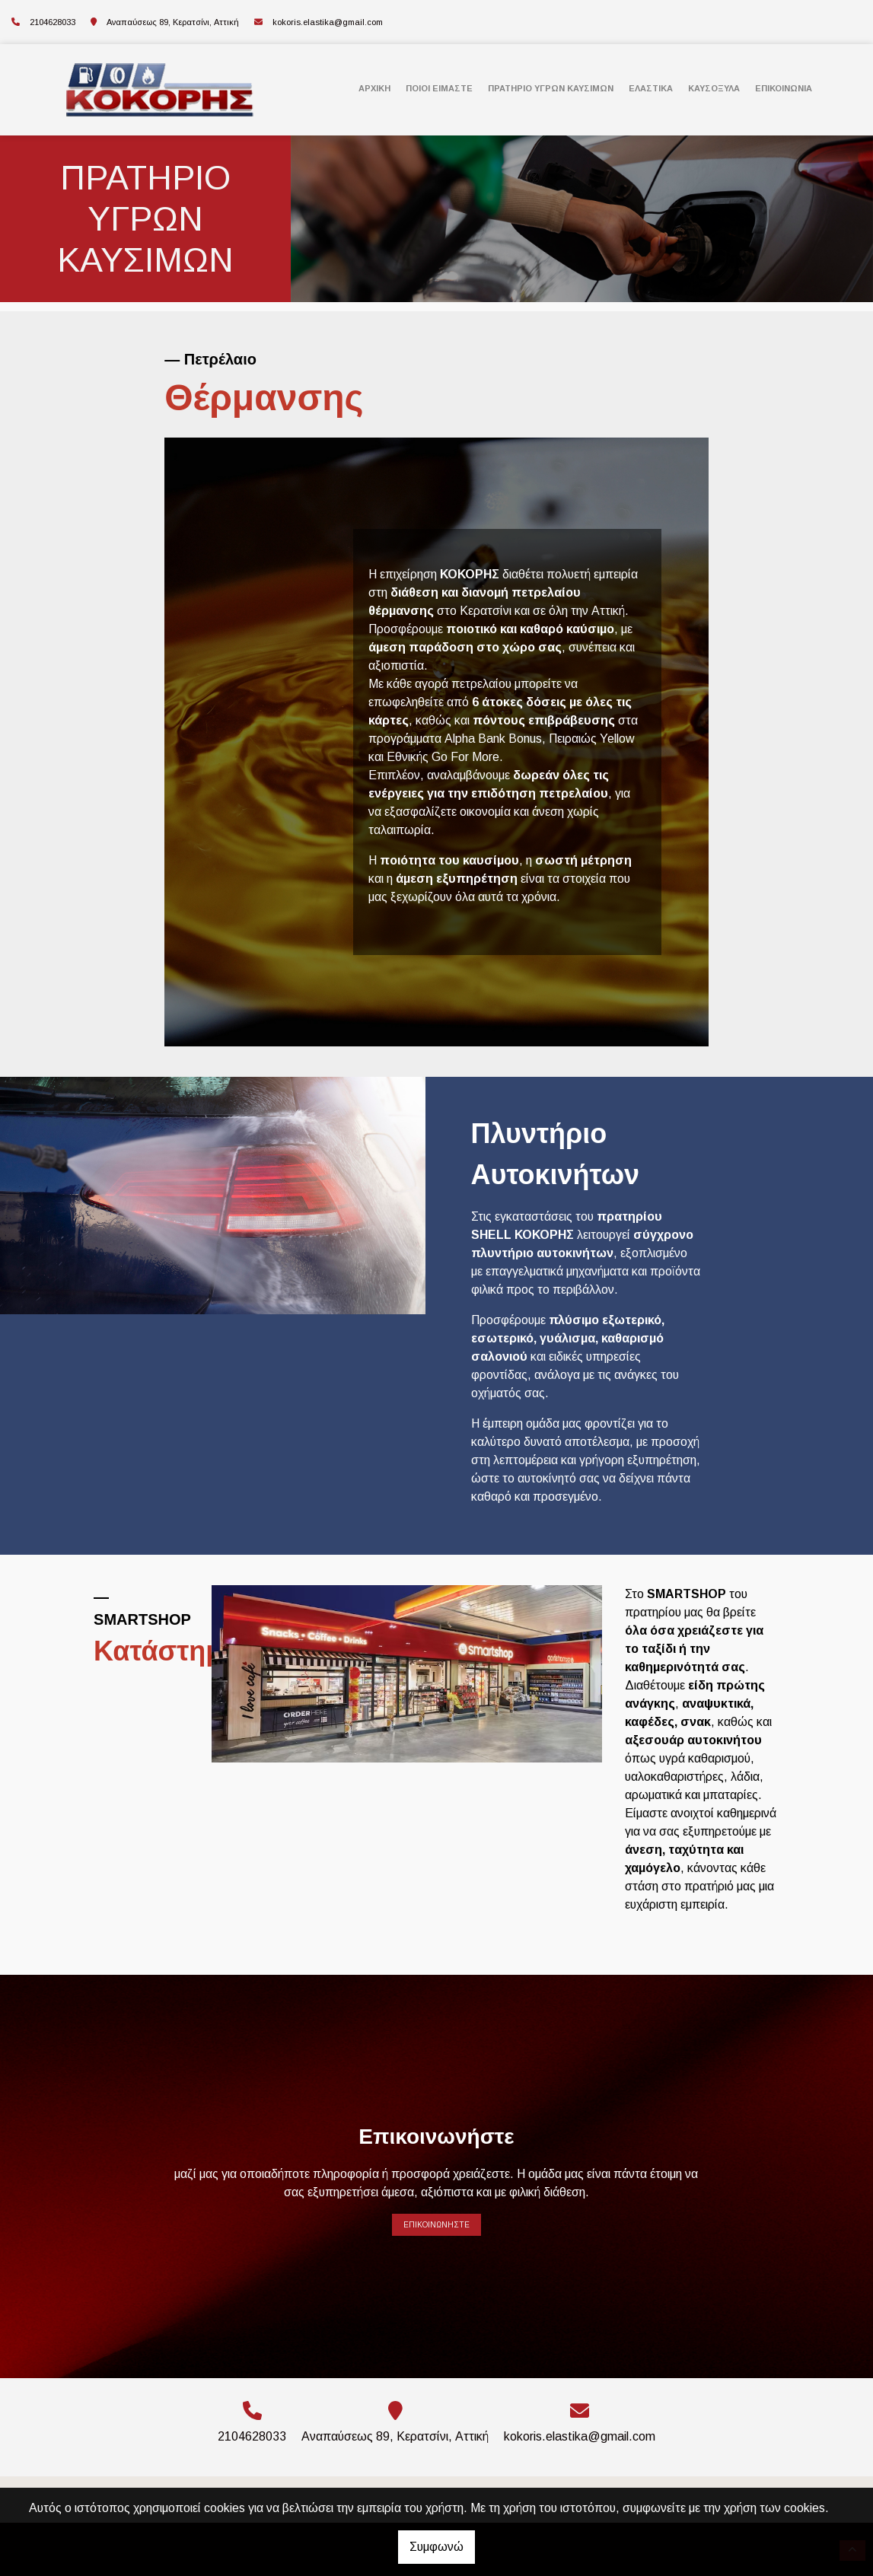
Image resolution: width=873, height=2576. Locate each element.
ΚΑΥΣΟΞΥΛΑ (714, 88)
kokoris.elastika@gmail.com (327, 22)
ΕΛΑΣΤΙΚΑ (651, 88)
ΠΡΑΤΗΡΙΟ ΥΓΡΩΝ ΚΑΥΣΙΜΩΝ (550, 88)
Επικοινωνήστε (436, 2225)
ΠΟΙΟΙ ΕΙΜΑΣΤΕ (439, 88)
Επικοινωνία (783, 88)
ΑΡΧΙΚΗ (374, 88)
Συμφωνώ (436, 2546)
